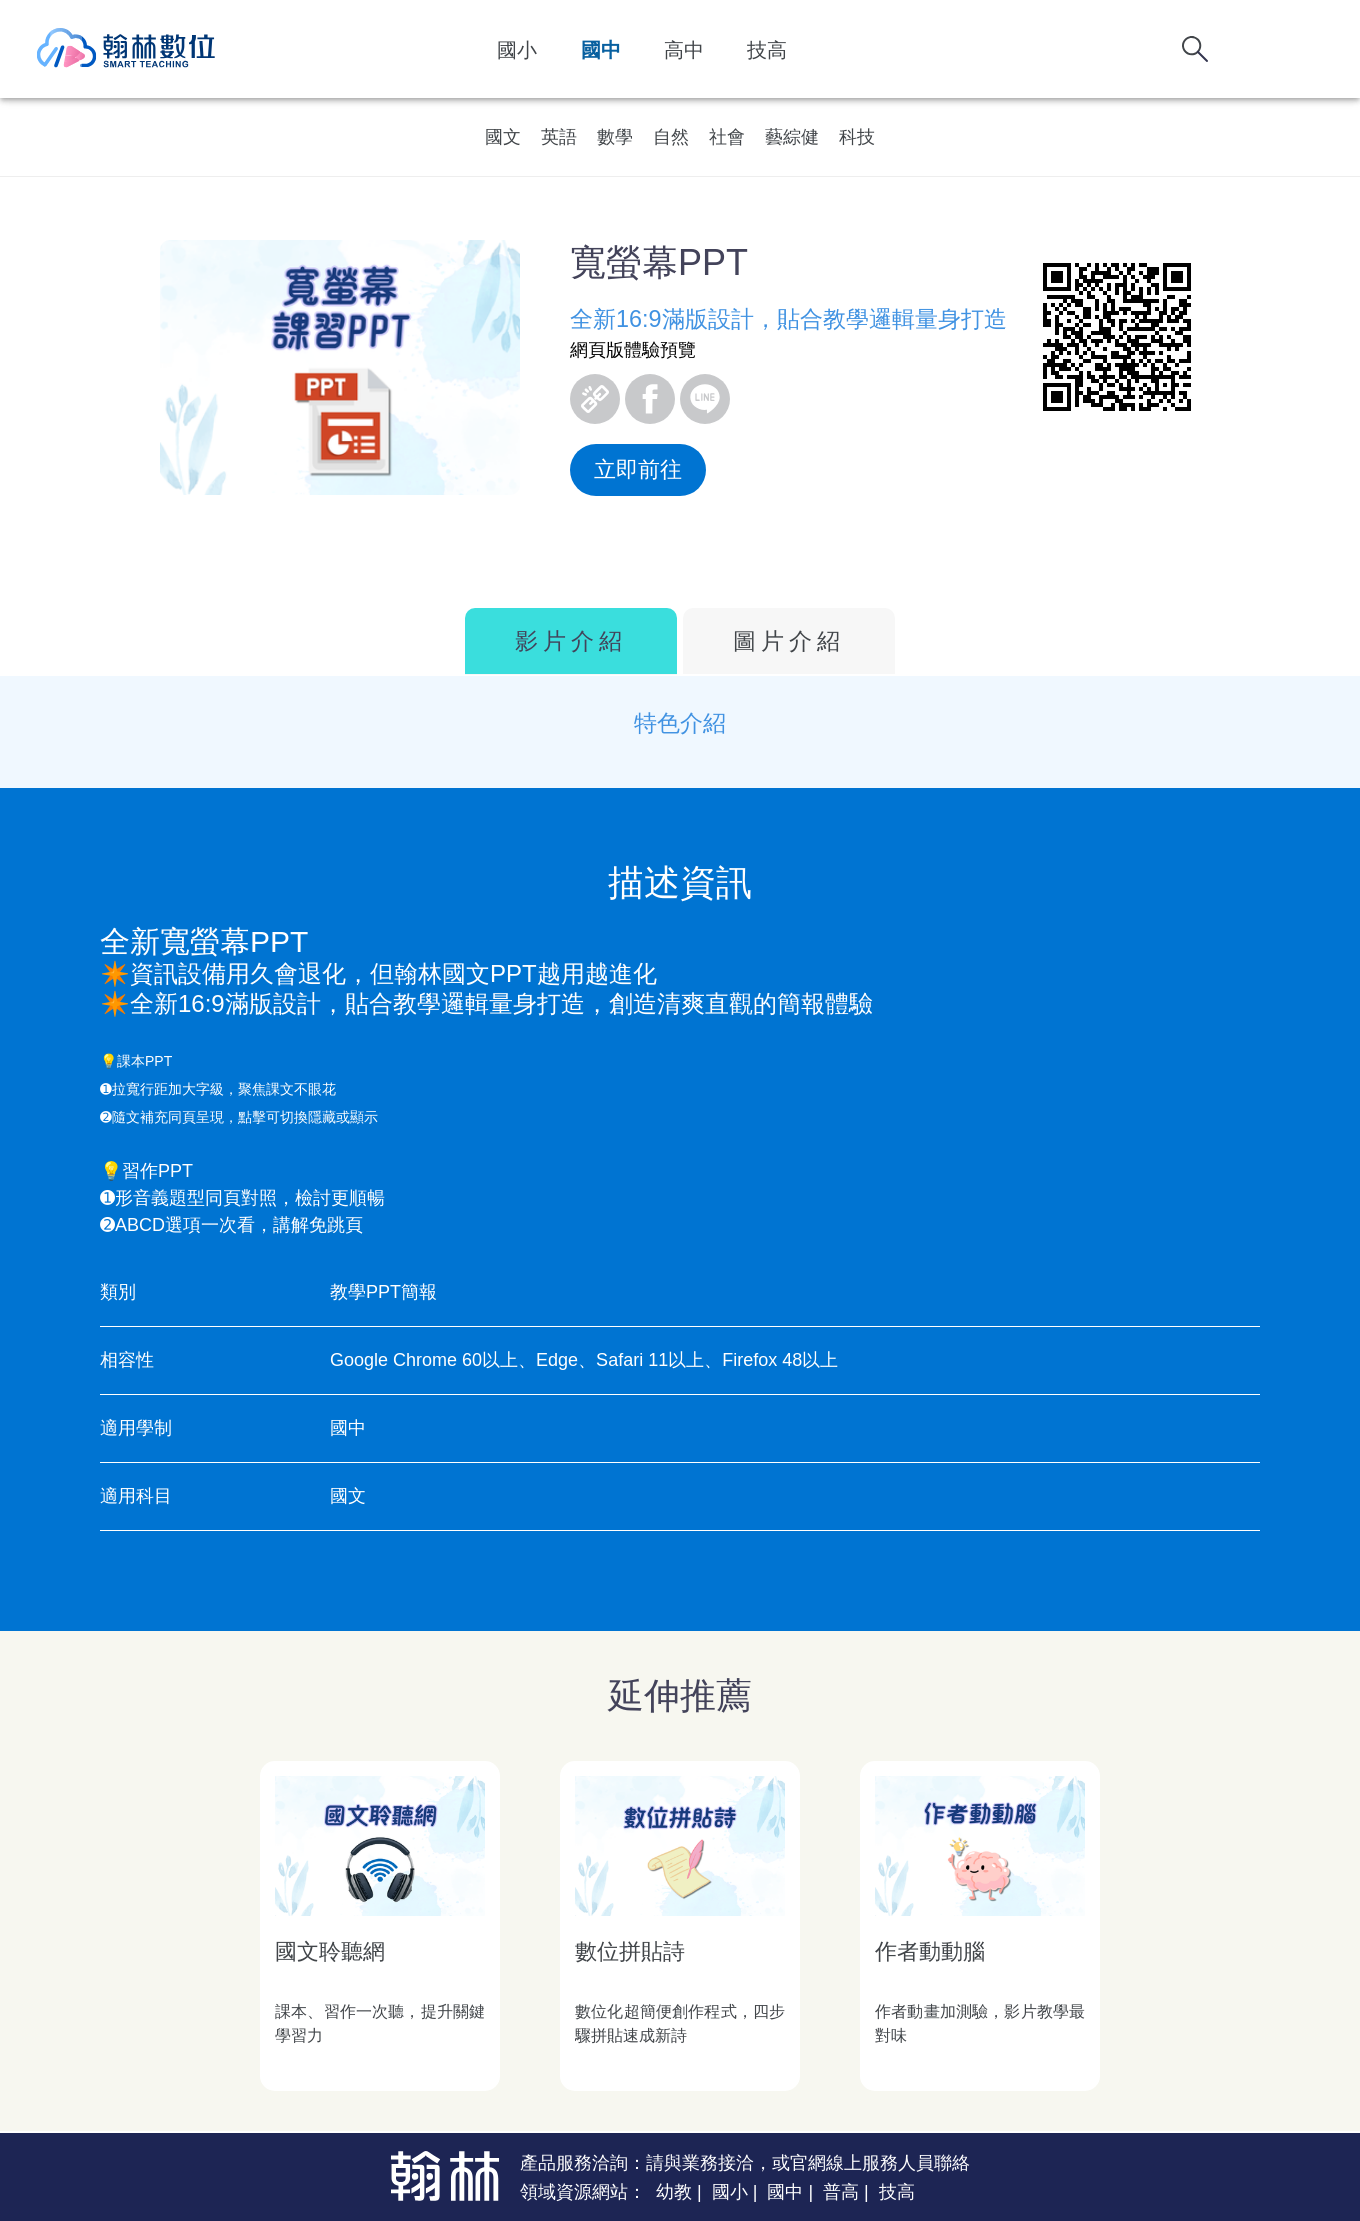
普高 (841, 2192)
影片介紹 (571, 641)
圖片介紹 (789, 641)
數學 (615, 137)
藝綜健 (792, 137)
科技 (857, 137)
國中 (601, 50)
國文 (503, 137)
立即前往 (638, 469)
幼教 (674, 2192)
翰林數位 (127, 49)
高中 (684, 50)
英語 (559, 137)
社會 (727, 137)
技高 (767, 50)
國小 (517, 50)
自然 (671, 137)
